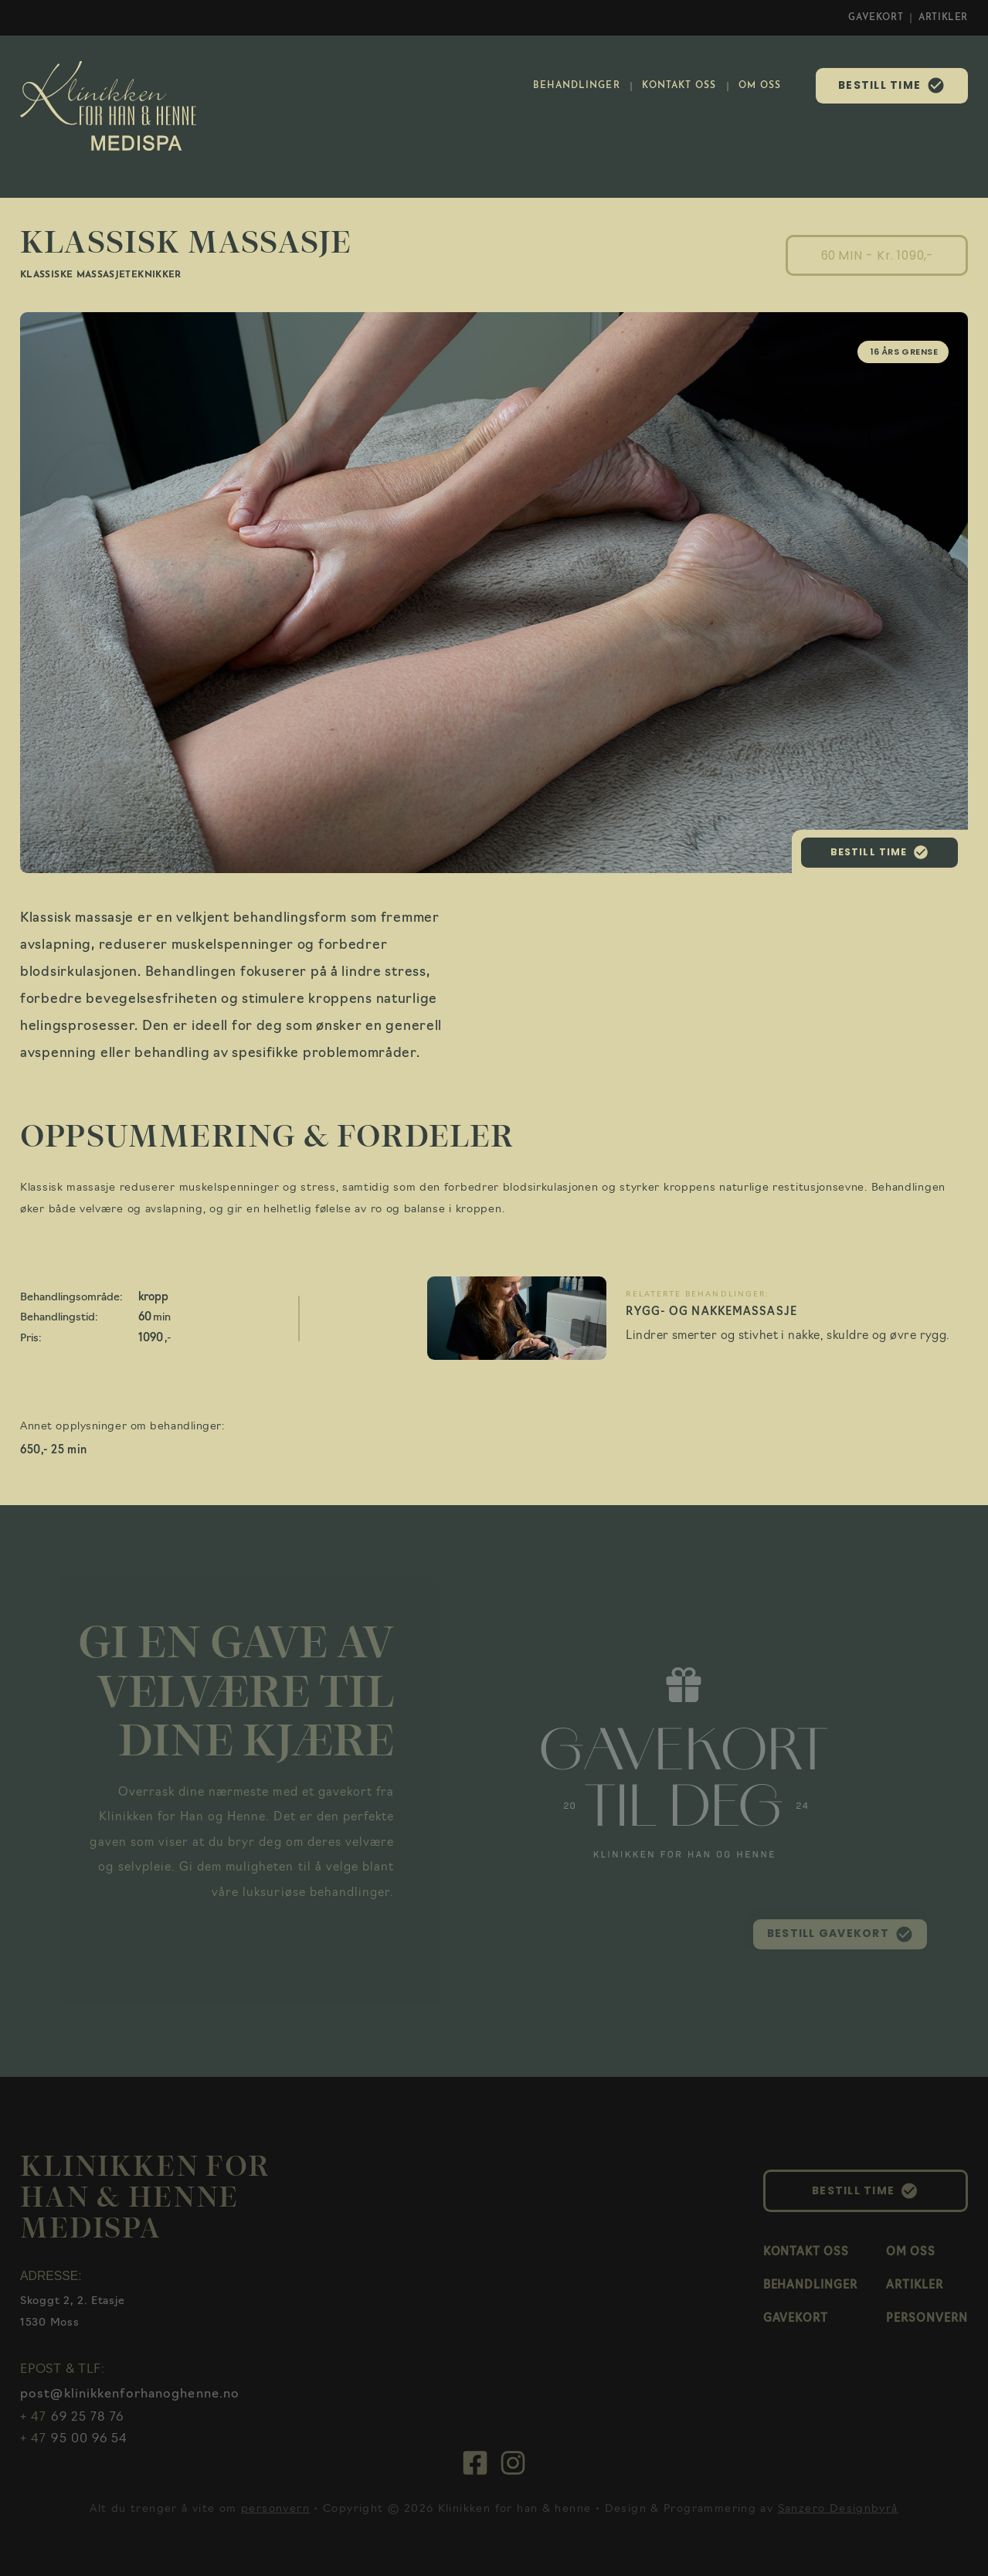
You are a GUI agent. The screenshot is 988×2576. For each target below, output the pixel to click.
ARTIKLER (943, 17)
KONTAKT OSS (679, 85)
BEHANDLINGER (576, 85)
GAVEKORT (875, 17)
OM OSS (760, 85)
